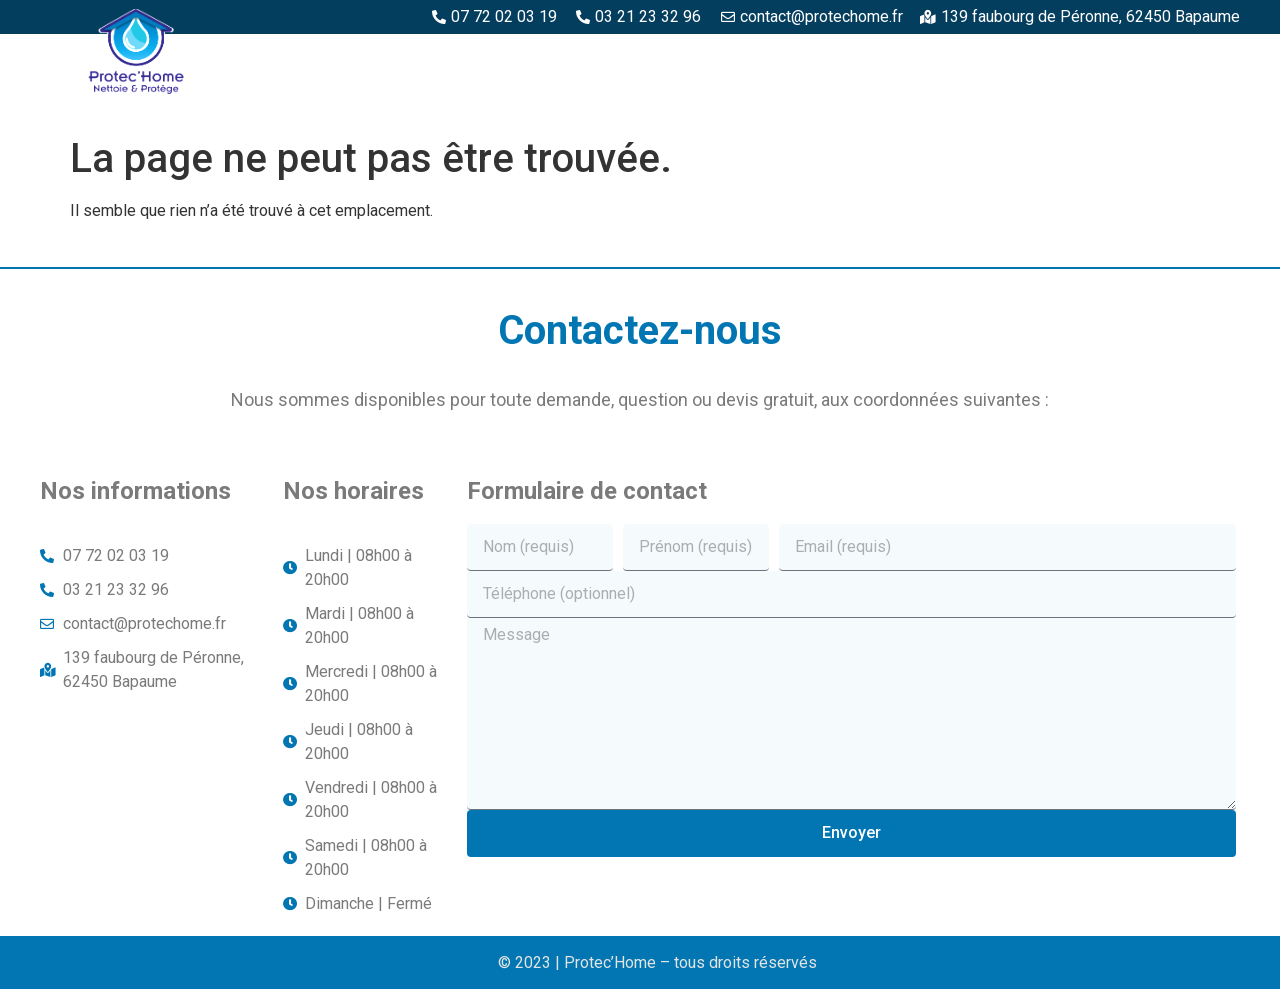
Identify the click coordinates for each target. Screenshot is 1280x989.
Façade (1200, 103)
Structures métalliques (1130, 57)
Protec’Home (392, 57)
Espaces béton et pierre (706, 57)
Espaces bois (528, 57)
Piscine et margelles (916, 57)
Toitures (1100, 103)
